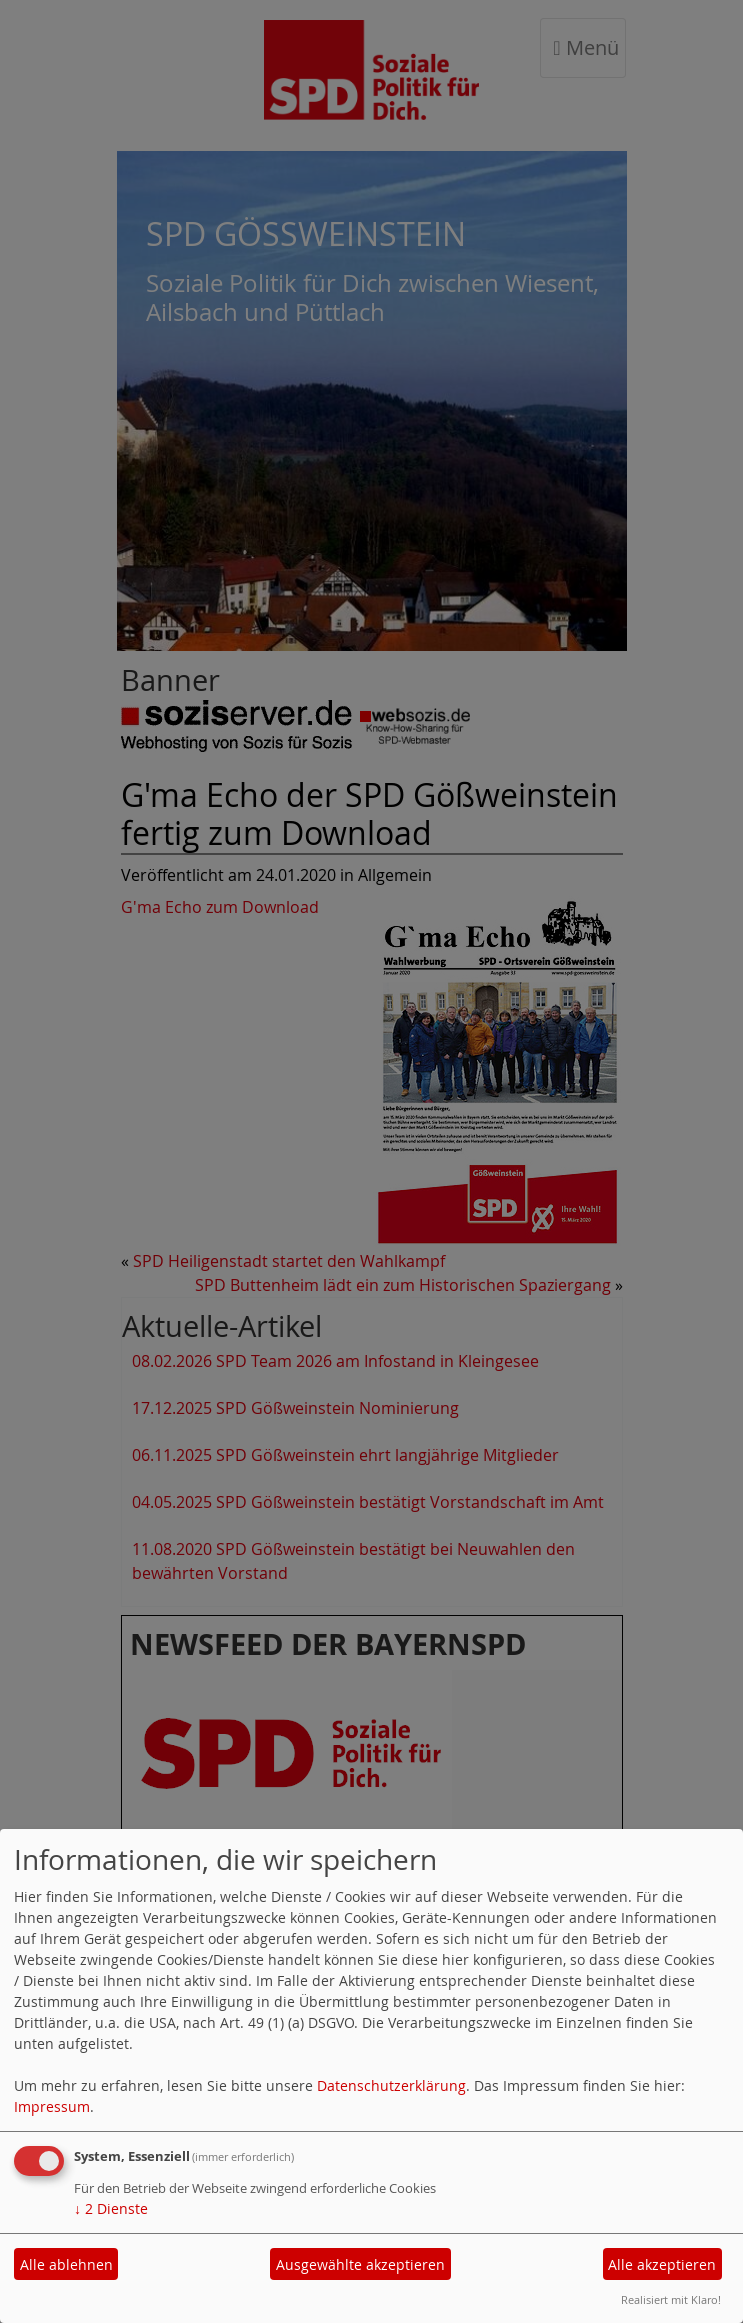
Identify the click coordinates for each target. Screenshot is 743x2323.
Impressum (52, 2106)
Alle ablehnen (66, 2264)
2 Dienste (111, 2208)
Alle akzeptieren (662, 2264)
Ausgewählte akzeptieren (360, 2264)
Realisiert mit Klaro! (671, 2299)
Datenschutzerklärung (391, 2085)
